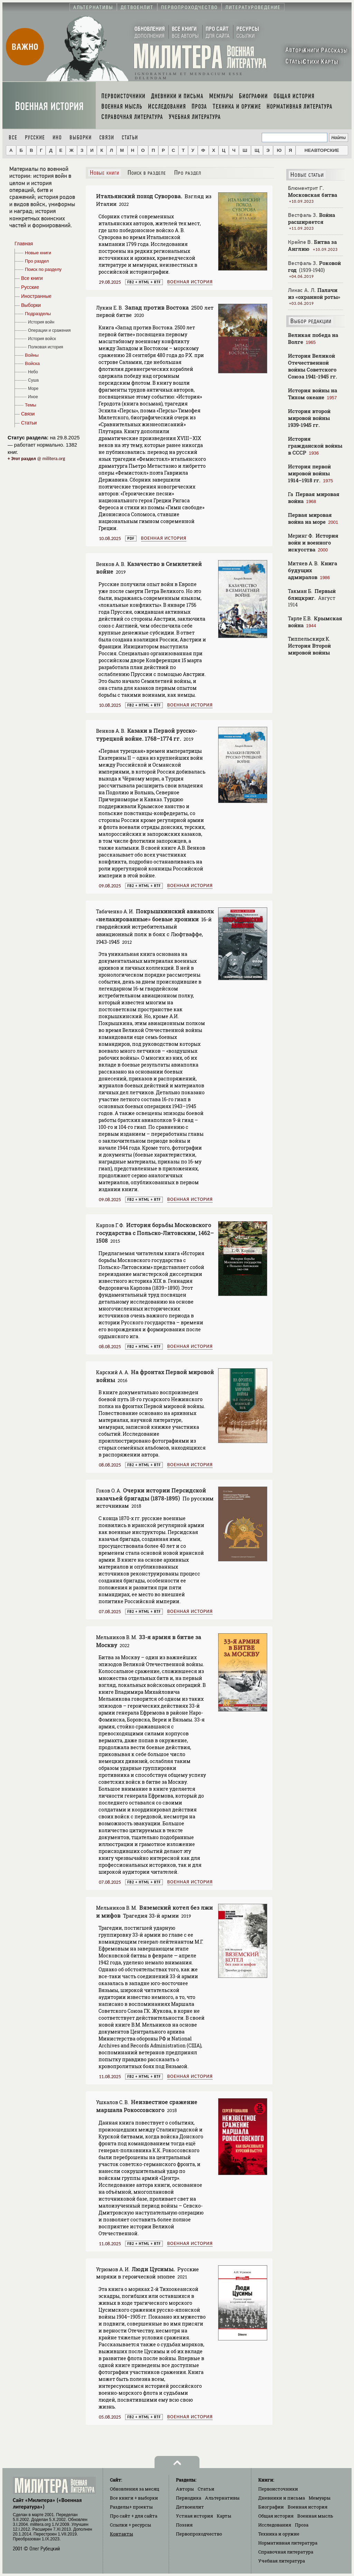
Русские (35, 137)
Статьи (130, 137)
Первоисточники (278, 2489)
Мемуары (319, 2498)
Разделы (131, 2507)
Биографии (271, 2507)
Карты (224, 2516)
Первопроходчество (199, 2534)
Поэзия (184, 2525)
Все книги (134, 2498)
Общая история (276, 2516)
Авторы (185, 2489)
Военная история (49, 106)
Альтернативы (222, 2498)
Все (13, 137)
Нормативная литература (287, 2543)
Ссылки (130, 2525)
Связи (106, 137)
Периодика (188, 2498)
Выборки (80, 137)
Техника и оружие (278, 2534)
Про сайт (133, 2516)
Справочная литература (285, 2552)
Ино (57, 137)
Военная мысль (315, 2516)
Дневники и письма (281, 2498)
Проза (301, 2525)
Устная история (194, 2516)
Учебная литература (281, 2561)
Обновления (134, 2489)
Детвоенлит (190, 2507)
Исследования (274, 2525)
